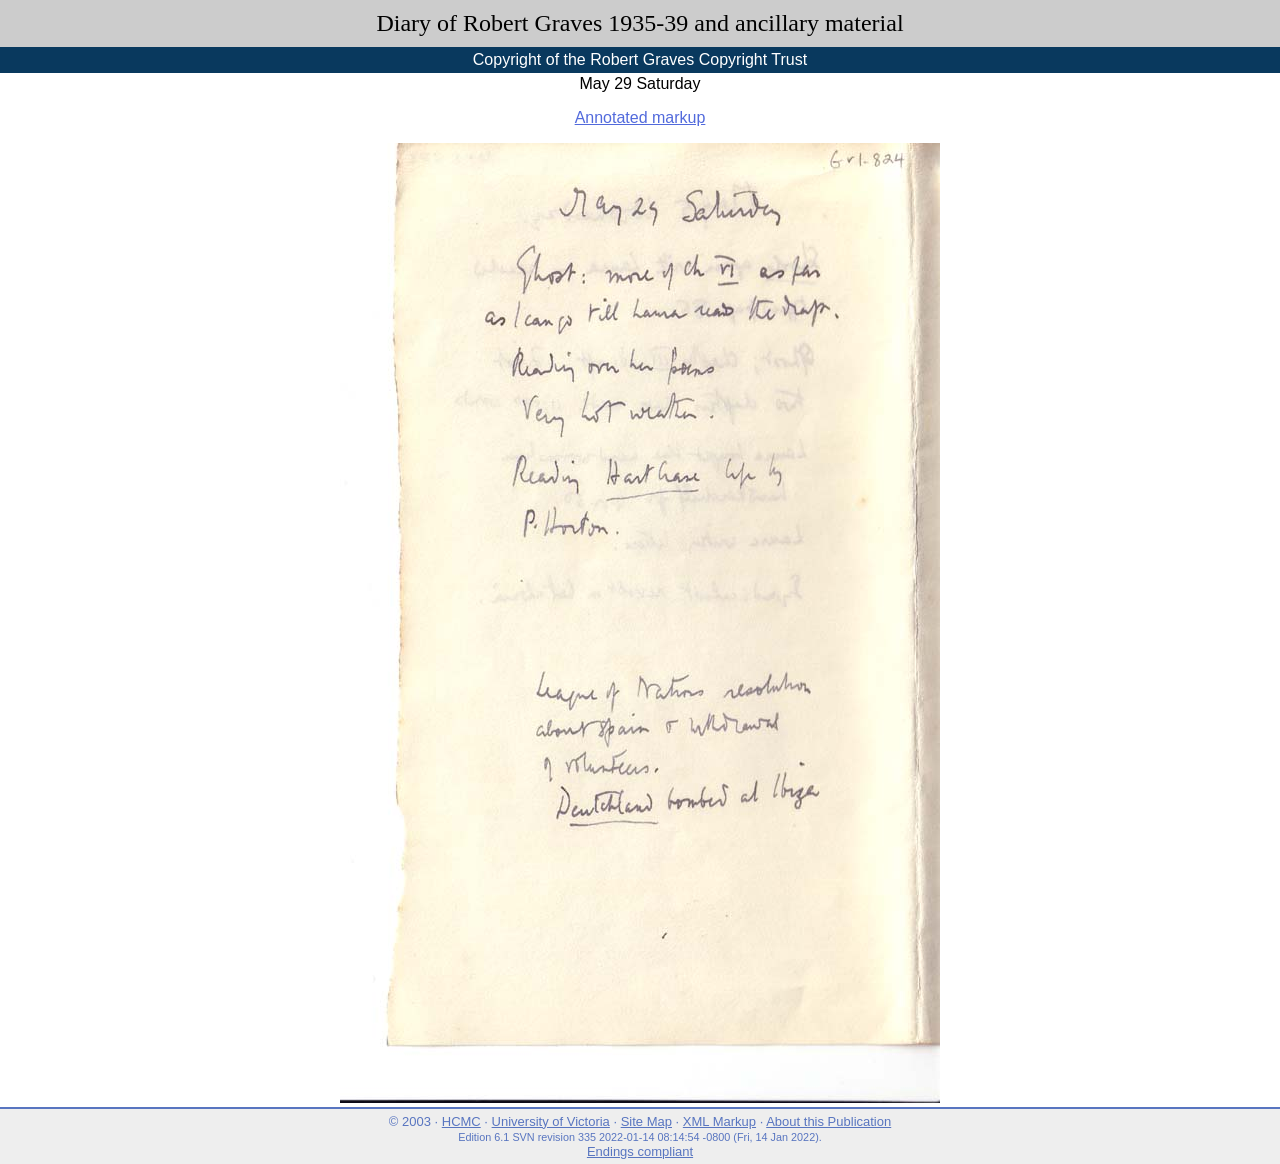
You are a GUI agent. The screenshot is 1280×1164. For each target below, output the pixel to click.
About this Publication (828, 1121)
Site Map (646, 1121)
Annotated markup (640, 117)
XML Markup (719, 1121)
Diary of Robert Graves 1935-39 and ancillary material (639, 23)
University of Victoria (551, 1121)
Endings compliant (640, 1151)
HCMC (461, 1121)
